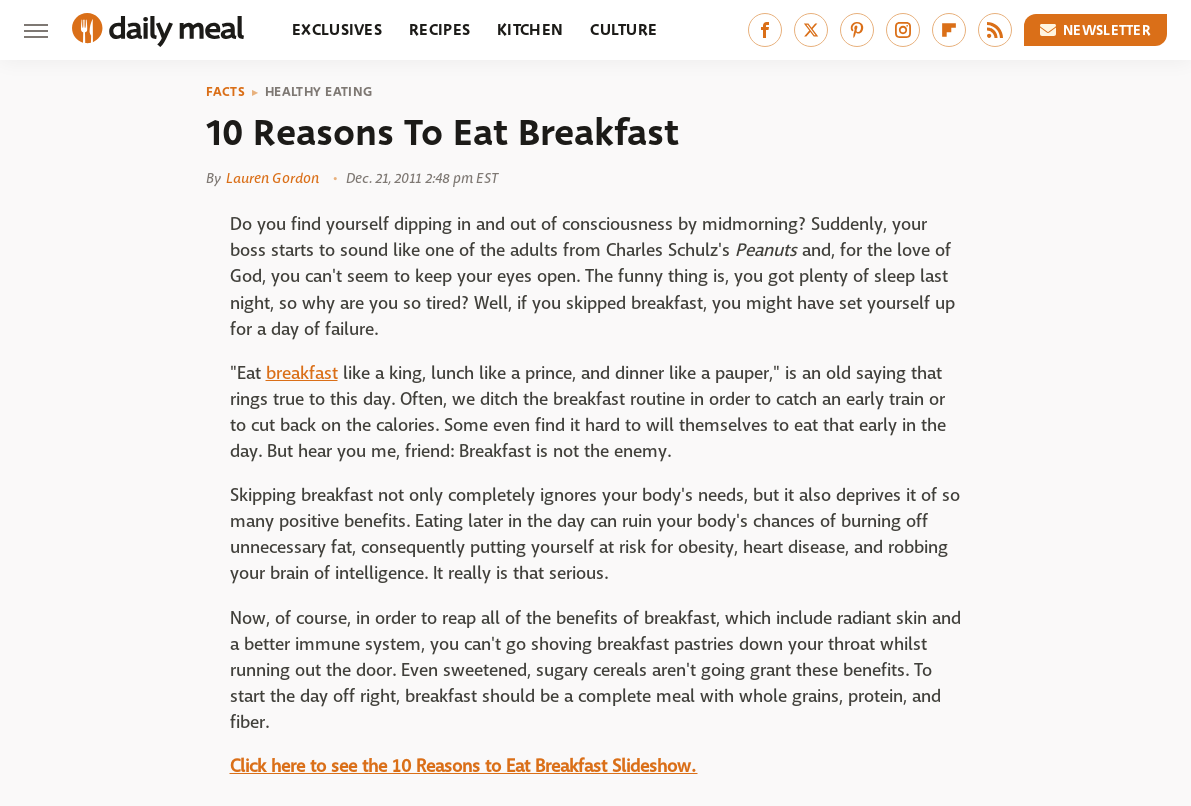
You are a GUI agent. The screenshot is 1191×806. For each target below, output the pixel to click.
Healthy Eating (318, 92)
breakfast (302, 373)
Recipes (439, 29)
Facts (226, 92)
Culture (623, 29)
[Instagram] (903, 30)
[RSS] (995, 30)
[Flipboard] (949, 30)
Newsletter (1096, 30)
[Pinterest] (857, 30)
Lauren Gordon (272, 178)
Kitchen (530, 29)
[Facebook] (765, 30)
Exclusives (337, 29)
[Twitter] (811, 30)
